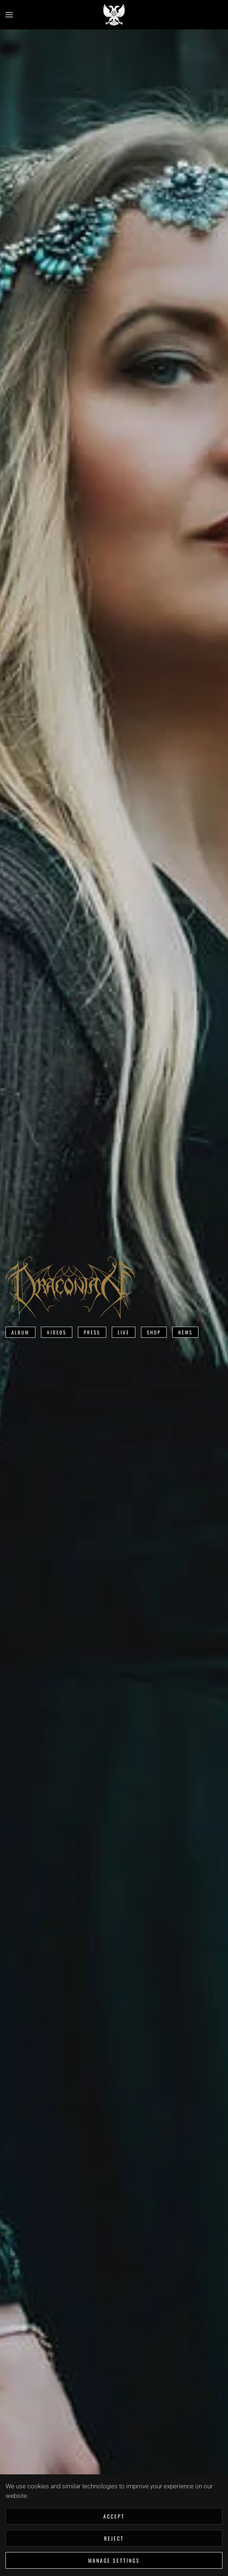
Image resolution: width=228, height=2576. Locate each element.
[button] (9, 14)
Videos (56, 1332)
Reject (114, 2538)
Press (92, 1332)
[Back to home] (114, 14)
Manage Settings (114, 2560)
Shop (154, 1332)
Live (123, 1332)
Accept (114, 2516)
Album (20, 1332)
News (185, 1332)
